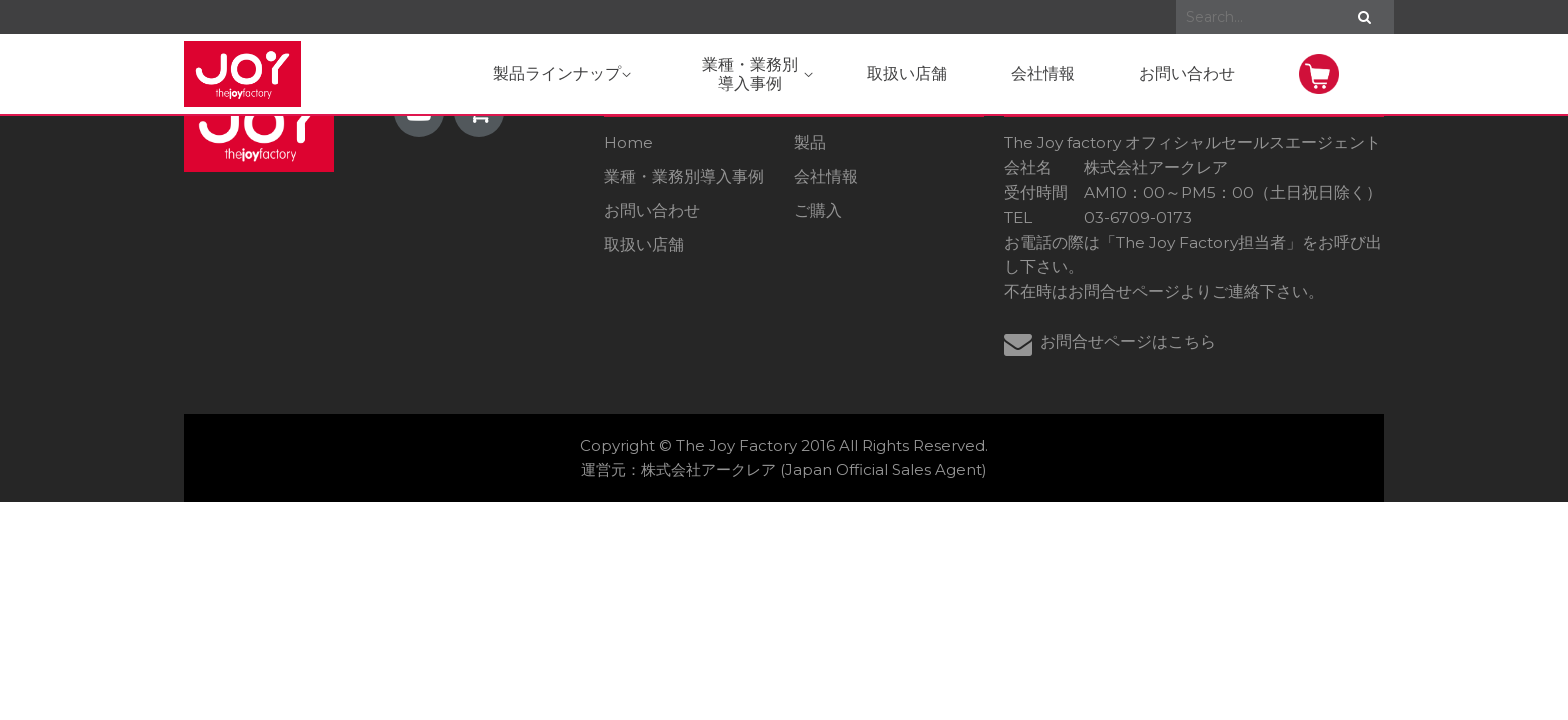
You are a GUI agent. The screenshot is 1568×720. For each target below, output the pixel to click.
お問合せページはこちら (1128, 341)
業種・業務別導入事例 (684, 176)
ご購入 (818, 210)
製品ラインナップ (562, 73)
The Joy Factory (736, 445)
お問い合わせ (1187, 73)
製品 (810, 142)
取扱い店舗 (907, 73)
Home (628, 142)
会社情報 (1043, 73)
